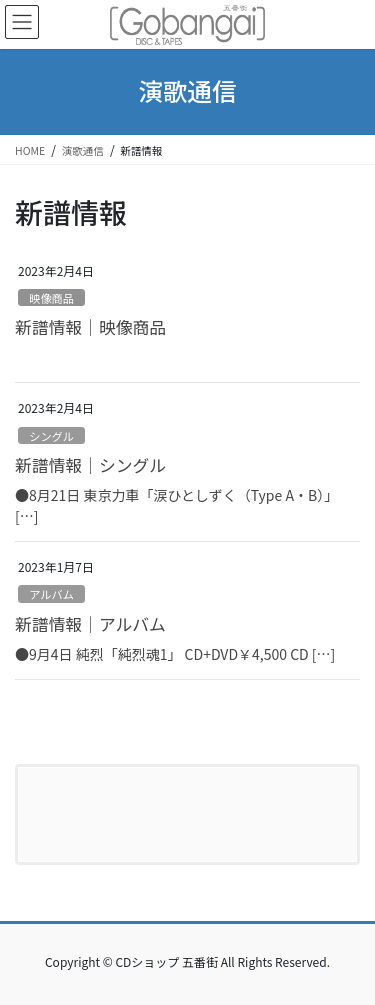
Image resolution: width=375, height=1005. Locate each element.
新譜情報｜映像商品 (90, 327)
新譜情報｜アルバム (90, 624)
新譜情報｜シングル (90, 465)
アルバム (51, 594)
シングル (51, 436)
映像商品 (51, 298)
